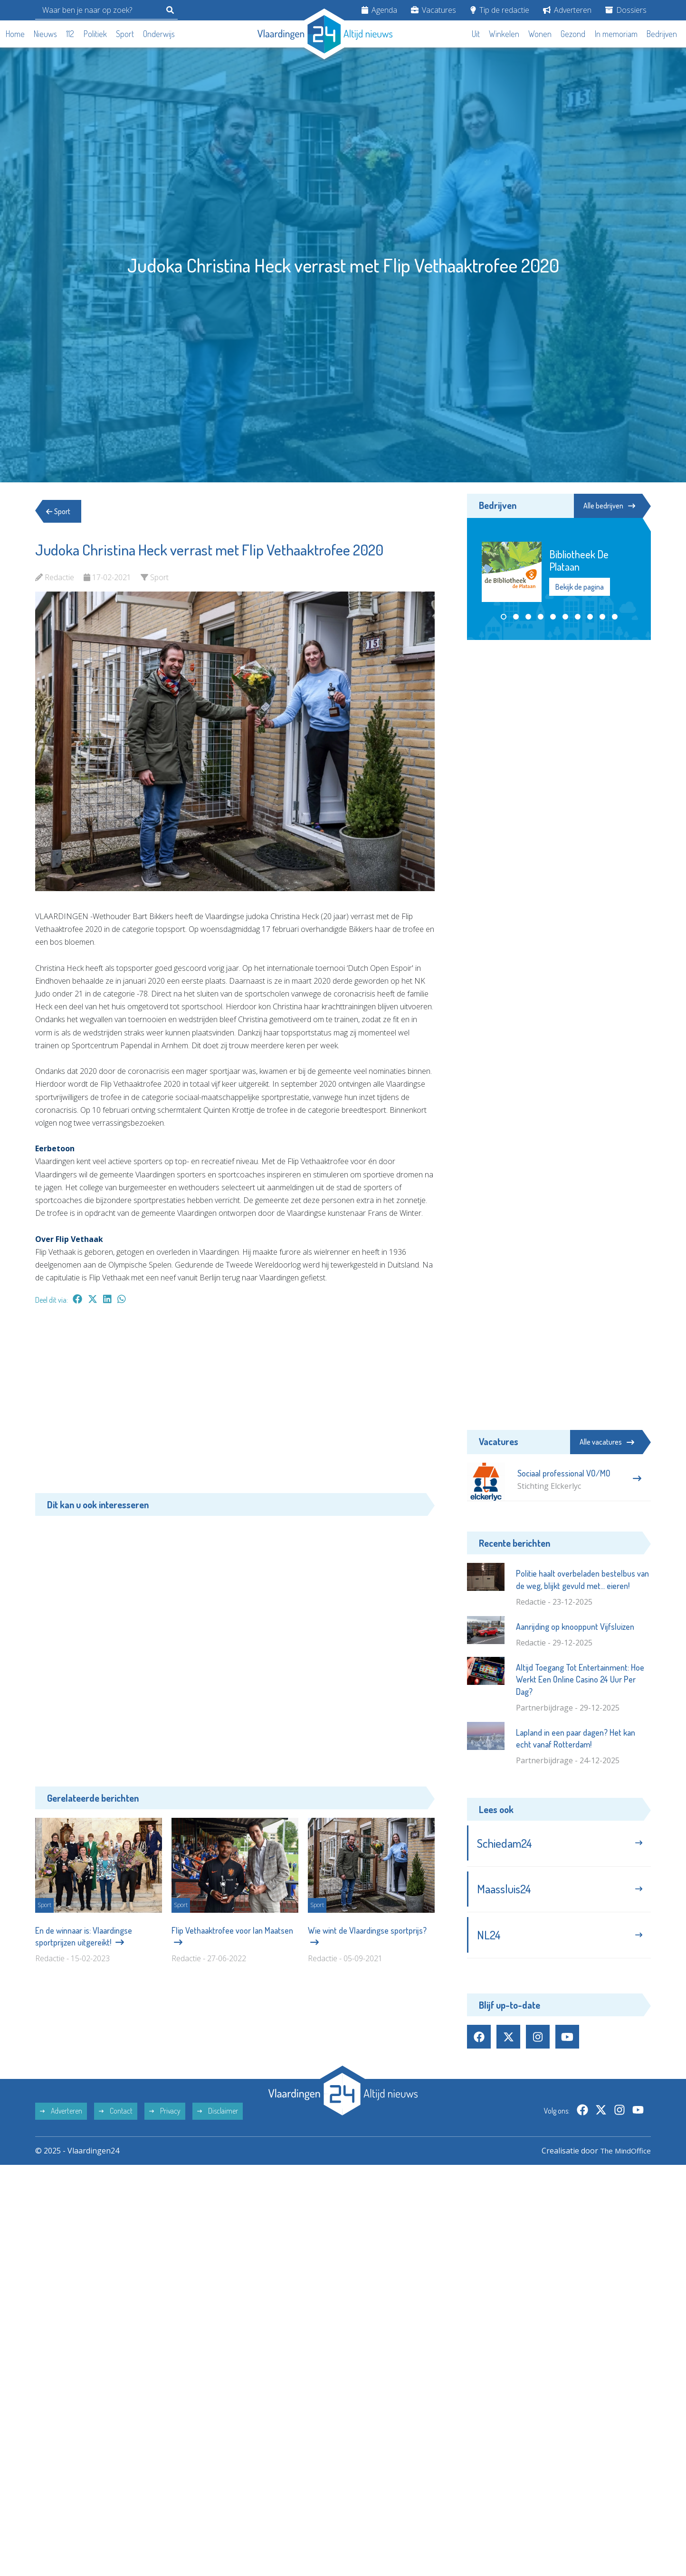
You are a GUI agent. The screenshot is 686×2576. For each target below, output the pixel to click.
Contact (116, 2114)
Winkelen (504, 33)
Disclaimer (217, 2114)
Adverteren (567, 10)
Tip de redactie (499, 10)
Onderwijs (159, 33)
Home (15, 33)
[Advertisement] (235, 1403)
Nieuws (45, 33)
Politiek (95, 33)
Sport (125, 33)
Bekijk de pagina (579, 587)
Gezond (573, 33)
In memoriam (616, 33)
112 (70, 33)
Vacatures (433, 10)
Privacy (165, 2114)
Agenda (379, 10)
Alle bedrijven (608, 505)
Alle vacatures (607, 1442)
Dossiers (626, 10)
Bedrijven (662, 33)
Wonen (540, 33)
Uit (476, 33)
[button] (503, 616)
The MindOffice (623, 2154)
